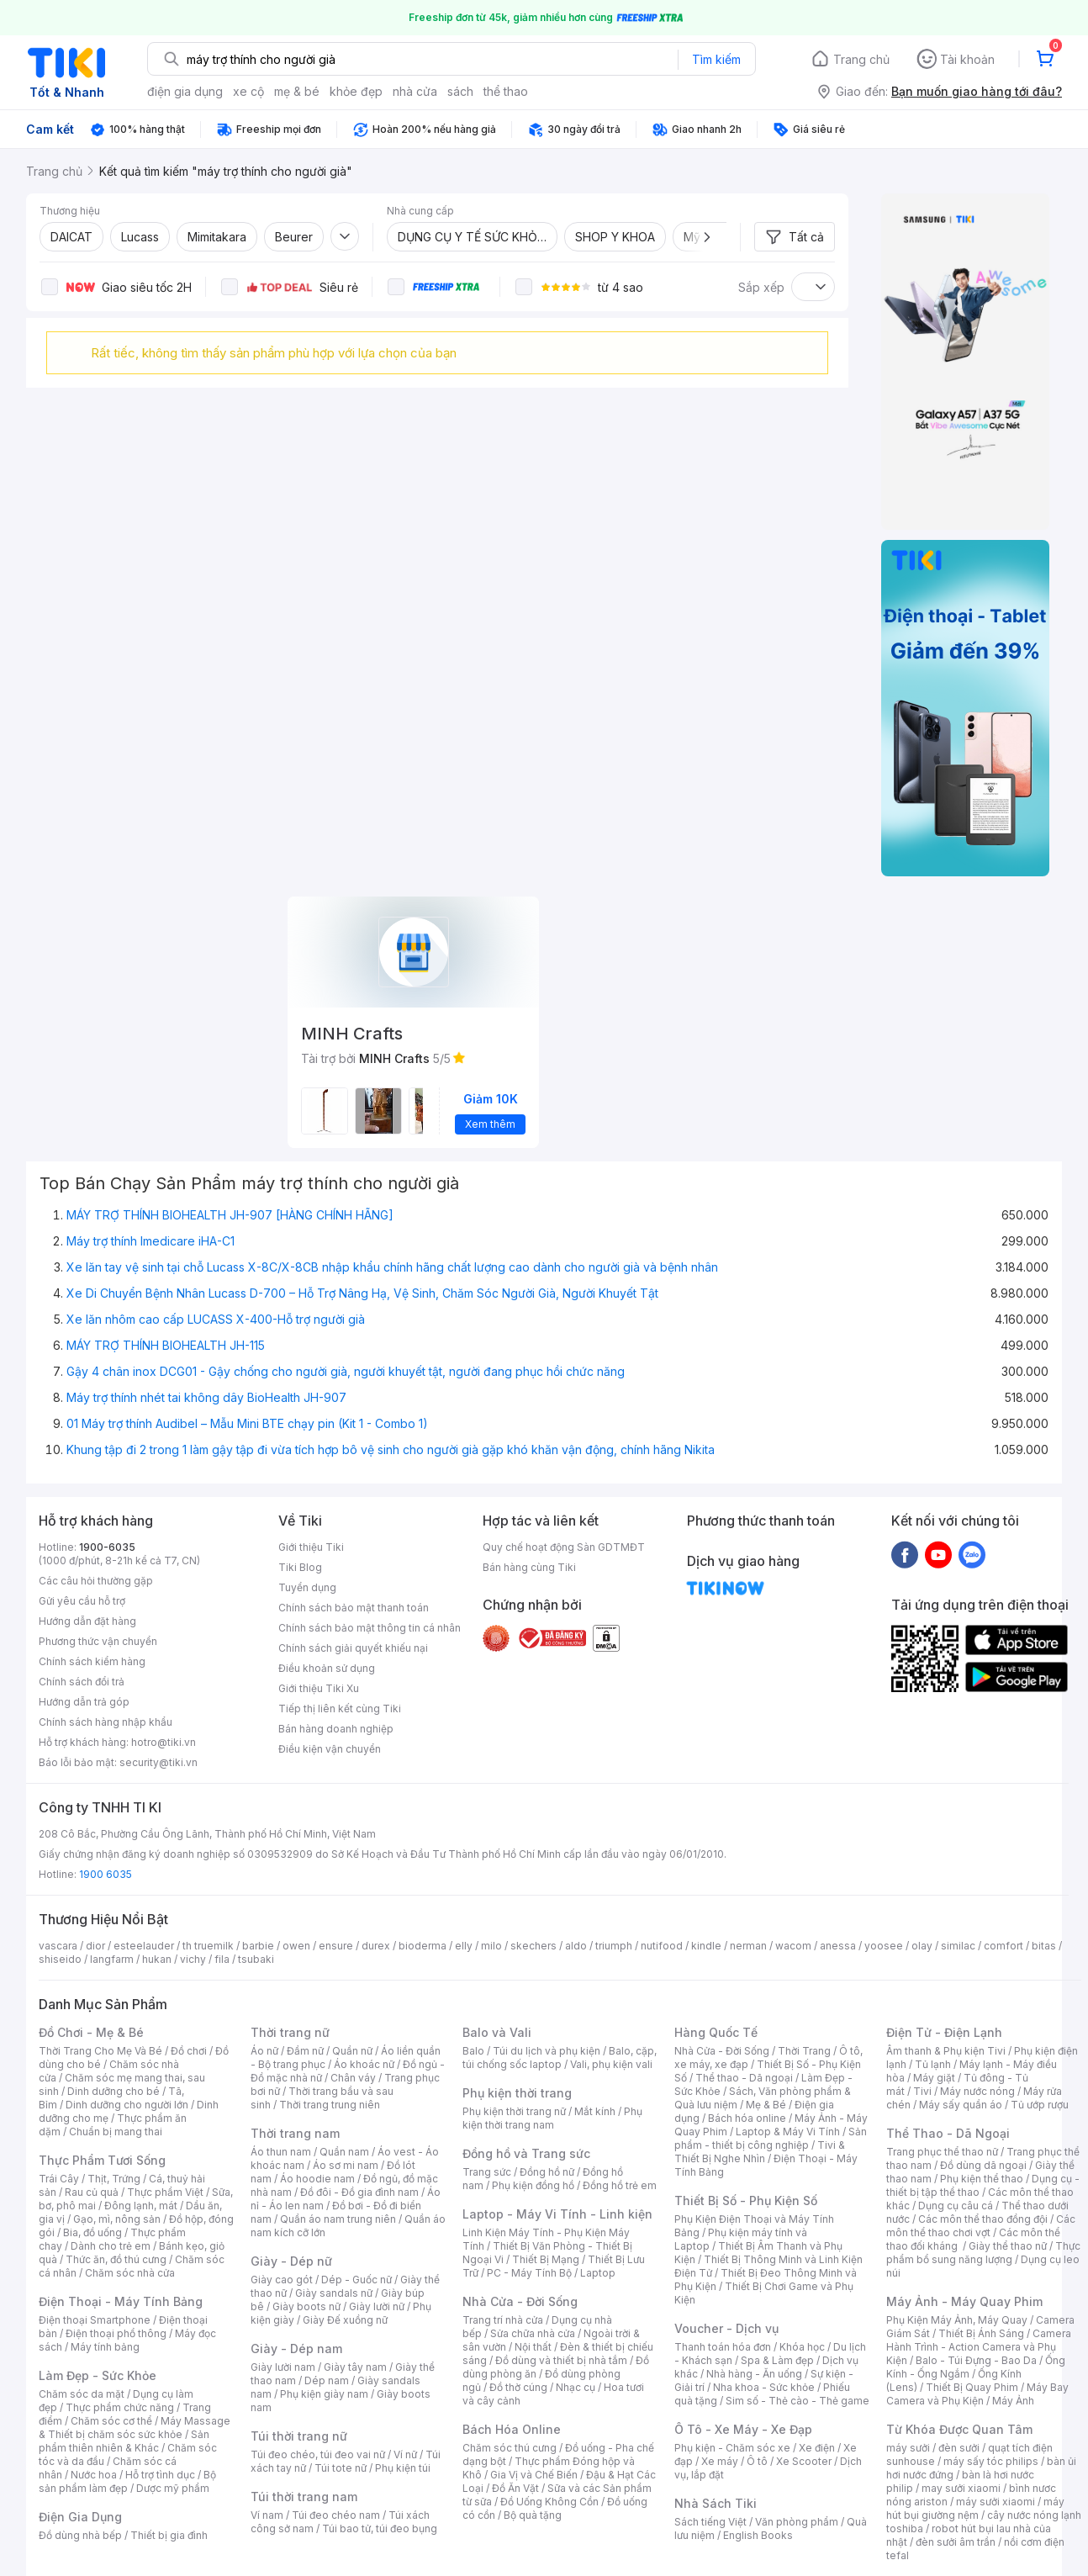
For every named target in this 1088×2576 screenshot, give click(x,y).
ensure (336, 1945)
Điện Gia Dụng (80, 2517)
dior (95, 1945)
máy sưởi (908, 2447)
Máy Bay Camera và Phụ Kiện (977, 2394)
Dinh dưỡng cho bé (113, 2091)
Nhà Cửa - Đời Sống (520, 2301)
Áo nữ (264, 2050)
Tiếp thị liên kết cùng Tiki (339, 1708)
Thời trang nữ (290, 2032)
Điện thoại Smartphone (95, 2320)
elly (464, 1945)
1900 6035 (105, 1874)
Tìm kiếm (716, 59)
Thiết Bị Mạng (545, 2259)
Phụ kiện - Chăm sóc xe (732, 2447)
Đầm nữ (305, 2050)
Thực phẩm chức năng (120, 2407)
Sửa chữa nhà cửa (532, 2333)
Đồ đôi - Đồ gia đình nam (359, 2192)
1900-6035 (107, 1547)
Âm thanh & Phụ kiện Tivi (946, 2050)
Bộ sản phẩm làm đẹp (127, 2481)
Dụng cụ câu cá (955, 2205)
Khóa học (802, 2347)
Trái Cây (59, 2178)
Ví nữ (405, 2454)
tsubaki (256, 1959)
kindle (706, 1945)
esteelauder (144, 1945)
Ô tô (757, 2461)
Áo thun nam (281, 2151)
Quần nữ (352, 2050)
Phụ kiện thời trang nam (552, 2118)
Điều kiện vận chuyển (329, 1749)
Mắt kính (594, 2111)
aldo (576, 1945)
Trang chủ (861, 59)
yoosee (883, 1945)
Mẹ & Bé (766, 2104)
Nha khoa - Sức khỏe (764, 2387)
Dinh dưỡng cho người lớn (127, 2104)
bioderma (422, 1945)
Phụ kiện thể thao (981, 2178)
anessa (838, 1945)
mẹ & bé (297, 91)
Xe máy (719, 2461)
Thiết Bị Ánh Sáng (981, 2333)
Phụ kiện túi (402, 2468)
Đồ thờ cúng (518, 2387)
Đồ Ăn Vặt (515, 2488)
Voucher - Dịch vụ (726, 2328)
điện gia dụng (185, 91)
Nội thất (533, 2347)
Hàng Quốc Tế (716, 2032)
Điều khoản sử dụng (326, 1668)
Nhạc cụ (575, 2387)
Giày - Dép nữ (291, 2261)
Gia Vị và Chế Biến (534, 2474)
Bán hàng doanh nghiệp (335, 1728)
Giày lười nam (283, 2367)
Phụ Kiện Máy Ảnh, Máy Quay (956, 2320)
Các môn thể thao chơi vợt (980, 2226)
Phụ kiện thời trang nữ (514, 2111)
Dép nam (326, 2380)
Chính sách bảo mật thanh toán (353, 1607)
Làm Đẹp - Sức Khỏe (97, 2375)
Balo (473, 2050)
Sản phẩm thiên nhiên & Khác (124, 2441)
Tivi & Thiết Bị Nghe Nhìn (759, 2152)
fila (222, 1959)
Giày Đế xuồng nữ (345, 2320)
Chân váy (353, 2077)
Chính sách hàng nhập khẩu (105, 1722)
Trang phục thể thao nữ (942, 2151)
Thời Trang (804, 2050)
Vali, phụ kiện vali (611, 2064)
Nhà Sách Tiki (715, 2503)
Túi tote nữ (340, 2468)
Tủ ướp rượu (1040, 2104)
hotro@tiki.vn (163, 1742)
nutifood (662, 1945)
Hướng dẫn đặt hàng (87, 1621)
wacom (793, 1945)
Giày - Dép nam (296, 2348)
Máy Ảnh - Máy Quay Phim (964, 2301)
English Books (758, 2535)
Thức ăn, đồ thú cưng (116, 2259)
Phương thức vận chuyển (98, 1641)
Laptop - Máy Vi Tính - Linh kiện (557, 2214)
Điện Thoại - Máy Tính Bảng (121, 2301)
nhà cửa (415, 91)
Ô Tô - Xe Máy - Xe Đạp (743, 2429)
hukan (157, 1959)
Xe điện (817, 2447)
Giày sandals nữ (333, 2293)
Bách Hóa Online (511, 2429)
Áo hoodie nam (317, 2178)
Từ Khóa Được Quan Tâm (959, 2429)
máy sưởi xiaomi (995, 2501)
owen (296, 1945)
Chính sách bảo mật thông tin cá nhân (369, 1627)
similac (958, 1945)
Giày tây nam (355, 2367)
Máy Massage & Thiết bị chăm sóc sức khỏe (134, 2428)
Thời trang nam (295, 2133)
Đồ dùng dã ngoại (983, 2165)
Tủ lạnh (933, 2064)
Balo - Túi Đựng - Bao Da (976, 2360)
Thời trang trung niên (329, 2104)
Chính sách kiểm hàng (92, 1661)
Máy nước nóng (977, 2091)
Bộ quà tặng (533, 2515)
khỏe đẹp (356, 91)
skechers (533, 1945)
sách (460, 91)
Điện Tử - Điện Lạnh (944, 2032)
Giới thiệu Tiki (311, 1547)
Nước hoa (94, 2474)
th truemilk (208, 1945)
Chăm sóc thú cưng (509, 2447)
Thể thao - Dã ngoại (744, 2077)
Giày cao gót (282, 2279)
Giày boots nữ (306, 2306)
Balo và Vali (496, 2032)
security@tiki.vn (158, 1762)
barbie (258, 1945)
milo (491, 1945)
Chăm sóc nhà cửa (130, 2273)
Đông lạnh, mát (140, 2205)
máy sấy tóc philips (990, 2461)
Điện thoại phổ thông (116, 2333)
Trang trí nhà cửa (502, 2320)
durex (376, 1945)
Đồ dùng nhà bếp (80, 2535)
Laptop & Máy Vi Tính (788, 2131)
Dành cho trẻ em (111, 2246)
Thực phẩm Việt (165, 2192)
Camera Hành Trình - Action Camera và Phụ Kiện (978, 2347)
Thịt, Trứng (113, 2178)
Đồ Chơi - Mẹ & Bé (91, 2032)
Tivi (922, 2091)
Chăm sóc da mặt (81, 2394)
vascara (58, 1945)
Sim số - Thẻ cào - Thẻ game (797, 2400)
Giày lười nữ (376, 2306)
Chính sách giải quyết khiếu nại (353, 1648)
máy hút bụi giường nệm (975, 2508)
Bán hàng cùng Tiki (529, 1567)
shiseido (60, 1959)
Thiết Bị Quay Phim (972, 2387)
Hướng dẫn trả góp (84, 1701)
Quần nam (344, 2151)
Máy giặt (934, 2077)
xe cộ (248, 91)
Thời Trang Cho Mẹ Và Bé (100, 2050)
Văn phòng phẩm (796, 2521)
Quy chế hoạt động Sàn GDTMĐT (564, 1547)
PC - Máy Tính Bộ (529, 2273)
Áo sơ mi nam (345, 2165)
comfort (1003, 1945)
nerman (748, 1945)
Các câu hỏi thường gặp (96, 1580)
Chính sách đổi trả (81, 1681)
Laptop (597, 2273)
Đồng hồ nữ (547, 2172)
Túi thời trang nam (304, 2496)
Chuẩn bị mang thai (115, 2131)
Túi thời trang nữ (299, 2436)
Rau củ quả (92, 2192)
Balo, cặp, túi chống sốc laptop (559, 2057)
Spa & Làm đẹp (777, 2360)
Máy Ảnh (1013, 2400)
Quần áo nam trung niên (338, 2219)
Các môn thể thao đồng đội (983, 2219)
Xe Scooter (804, 2461)
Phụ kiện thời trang (517, 2093)
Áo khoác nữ (364, 2064)
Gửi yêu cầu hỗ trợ (82, 1601)
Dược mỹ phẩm (172, 2488)
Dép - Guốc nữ (356, 2279)
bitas (1044, 1945)
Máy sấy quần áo (960, 2104)
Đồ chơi (189, 2050)
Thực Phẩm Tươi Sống (102, 2160)
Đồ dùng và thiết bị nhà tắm (561, 2360)
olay (921, 1945)
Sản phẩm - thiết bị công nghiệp (770, 2138)
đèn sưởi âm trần (956, 2542)
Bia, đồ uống (92, 2232)
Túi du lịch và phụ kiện (546, 2050)
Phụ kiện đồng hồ (533, 2185)
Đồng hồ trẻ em (620, 2185)
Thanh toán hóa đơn (722, 2347)
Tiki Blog (300, 1567)
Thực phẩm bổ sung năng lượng (983, 2253)
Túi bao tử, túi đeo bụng (379, 2528)
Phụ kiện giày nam (324, 2394)
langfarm (112, 1959)
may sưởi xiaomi (961, 2488)
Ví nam (267, 2515)
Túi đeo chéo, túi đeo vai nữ (318, 2454)
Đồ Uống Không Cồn (549, 2501)
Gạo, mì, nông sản (117, 2219)
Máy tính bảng (105, 2347)
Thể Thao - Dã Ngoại (948, 2133)
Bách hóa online (747, 2118)
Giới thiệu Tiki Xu (318, 1688)
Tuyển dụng (307, 1587)
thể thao (505, 91)
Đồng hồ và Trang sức (526, 2153)
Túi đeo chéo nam (336, 2515)
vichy (193, 1959)
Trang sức (486, 2172)
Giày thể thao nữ (1008, 2246)
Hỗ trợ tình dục (160, 2474)
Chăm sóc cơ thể (111, 2421)
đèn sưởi (959, 2447)
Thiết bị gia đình (169, 2535)
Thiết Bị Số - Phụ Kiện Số (745, 2200)
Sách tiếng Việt (710, 2521)
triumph (613, 1945)
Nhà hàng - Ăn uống (754, 2373)
